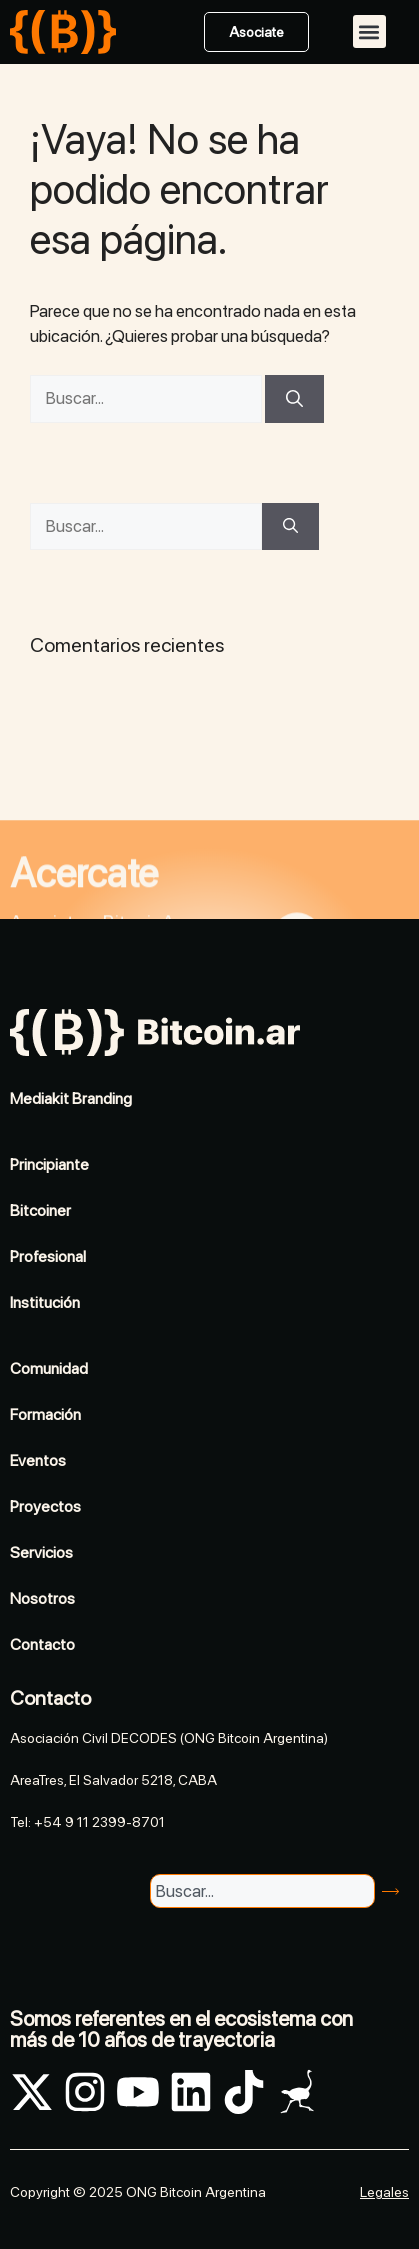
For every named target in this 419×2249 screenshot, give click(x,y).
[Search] (393, 1891)
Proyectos (45, 1506)
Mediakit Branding (71, 1098)
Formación (45, 1414)
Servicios (41, 1552)
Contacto (42, 1644)
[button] (369, 31)
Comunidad (49, 1368)
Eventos (38, 1460)
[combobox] (262, 1891)
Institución (45, 1302)
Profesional (48, 1256)
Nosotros (42, 1598)
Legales (384, 2192)
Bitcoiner (40, 1210)
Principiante (49, 1164)
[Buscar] (294, 399)
